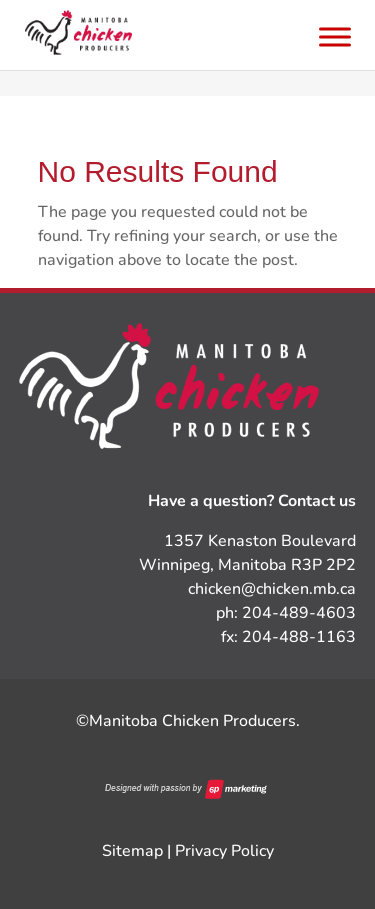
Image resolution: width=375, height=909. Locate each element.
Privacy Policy (224, 851)
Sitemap (132, 851)
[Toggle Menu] (335, 36)
